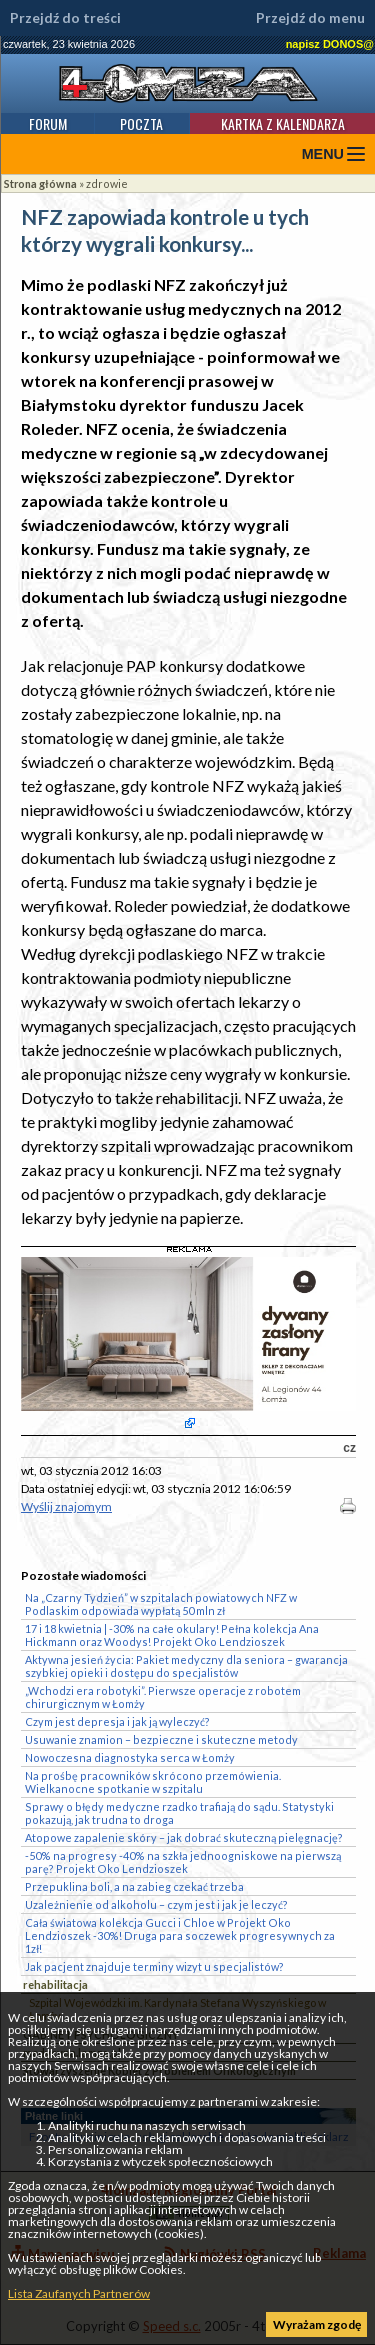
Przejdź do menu (310, 18)
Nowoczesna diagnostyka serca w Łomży (130, 1757)
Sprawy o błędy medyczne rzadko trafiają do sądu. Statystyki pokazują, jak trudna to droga (179, 1813)
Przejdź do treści (65, 18)
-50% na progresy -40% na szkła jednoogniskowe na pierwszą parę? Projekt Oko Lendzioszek (183, 1862)
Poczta (141, 123)
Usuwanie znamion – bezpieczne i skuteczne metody (161, 1739)
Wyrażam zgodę (317, 2324)
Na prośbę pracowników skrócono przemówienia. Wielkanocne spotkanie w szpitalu (153, 1782)
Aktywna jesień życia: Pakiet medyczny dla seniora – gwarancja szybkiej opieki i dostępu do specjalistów (186, 1666)
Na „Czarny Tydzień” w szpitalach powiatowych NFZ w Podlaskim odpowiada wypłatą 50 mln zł (161, 1604)
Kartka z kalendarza (283, 123)
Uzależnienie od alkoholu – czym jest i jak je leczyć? (156, 1904)
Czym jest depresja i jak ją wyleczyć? (117, 1721)
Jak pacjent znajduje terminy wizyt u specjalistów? (154, 1966)
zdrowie (107, 183)
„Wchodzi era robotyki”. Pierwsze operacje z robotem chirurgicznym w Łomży (163, 1697)
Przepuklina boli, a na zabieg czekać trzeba (134, 1886)
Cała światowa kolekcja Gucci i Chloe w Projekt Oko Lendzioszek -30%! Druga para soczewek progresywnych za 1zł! (180, 1935)
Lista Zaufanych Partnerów (79, 2293)
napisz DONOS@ (330, 44)
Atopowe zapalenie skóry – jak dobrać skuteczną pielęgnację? (184, 1837)
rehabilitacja (55, 1984)
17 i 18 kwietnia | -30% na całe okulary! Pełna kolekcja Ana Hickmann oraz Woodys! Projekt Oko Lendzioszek (172, 1635)
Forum (48, 123)
